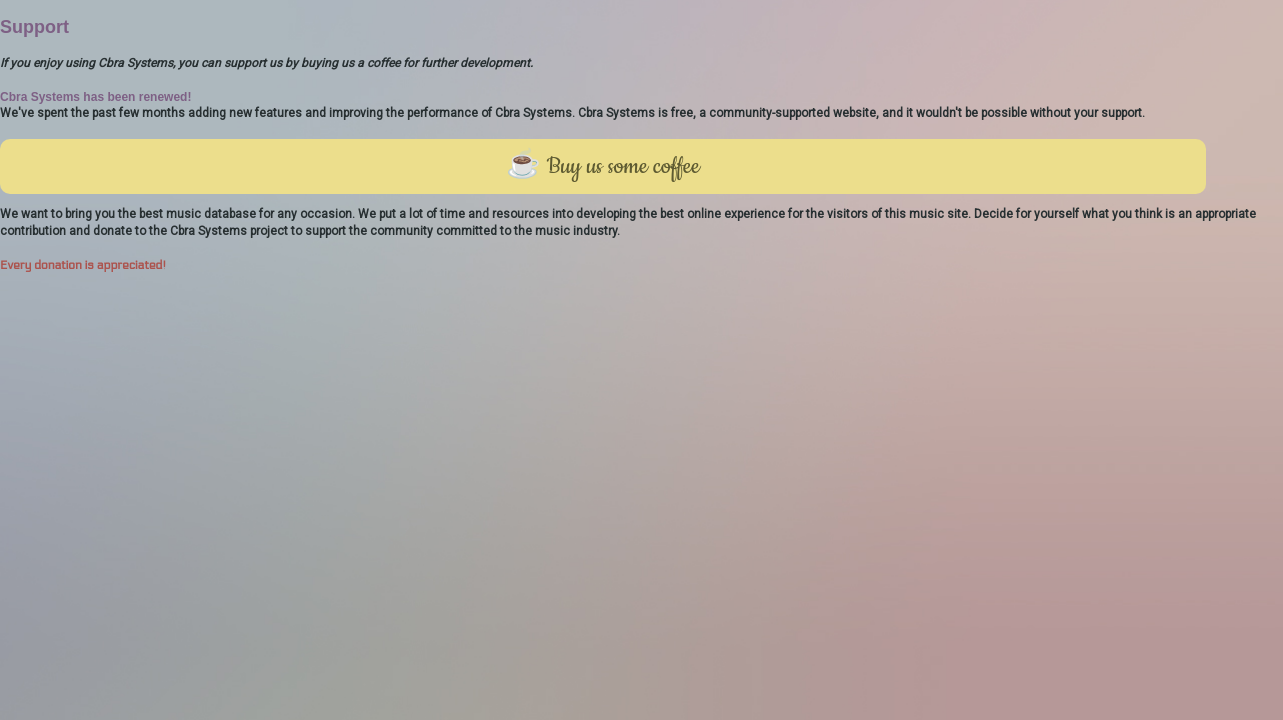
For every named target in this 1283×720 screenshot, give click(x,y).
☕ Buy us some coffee (602, 166)
